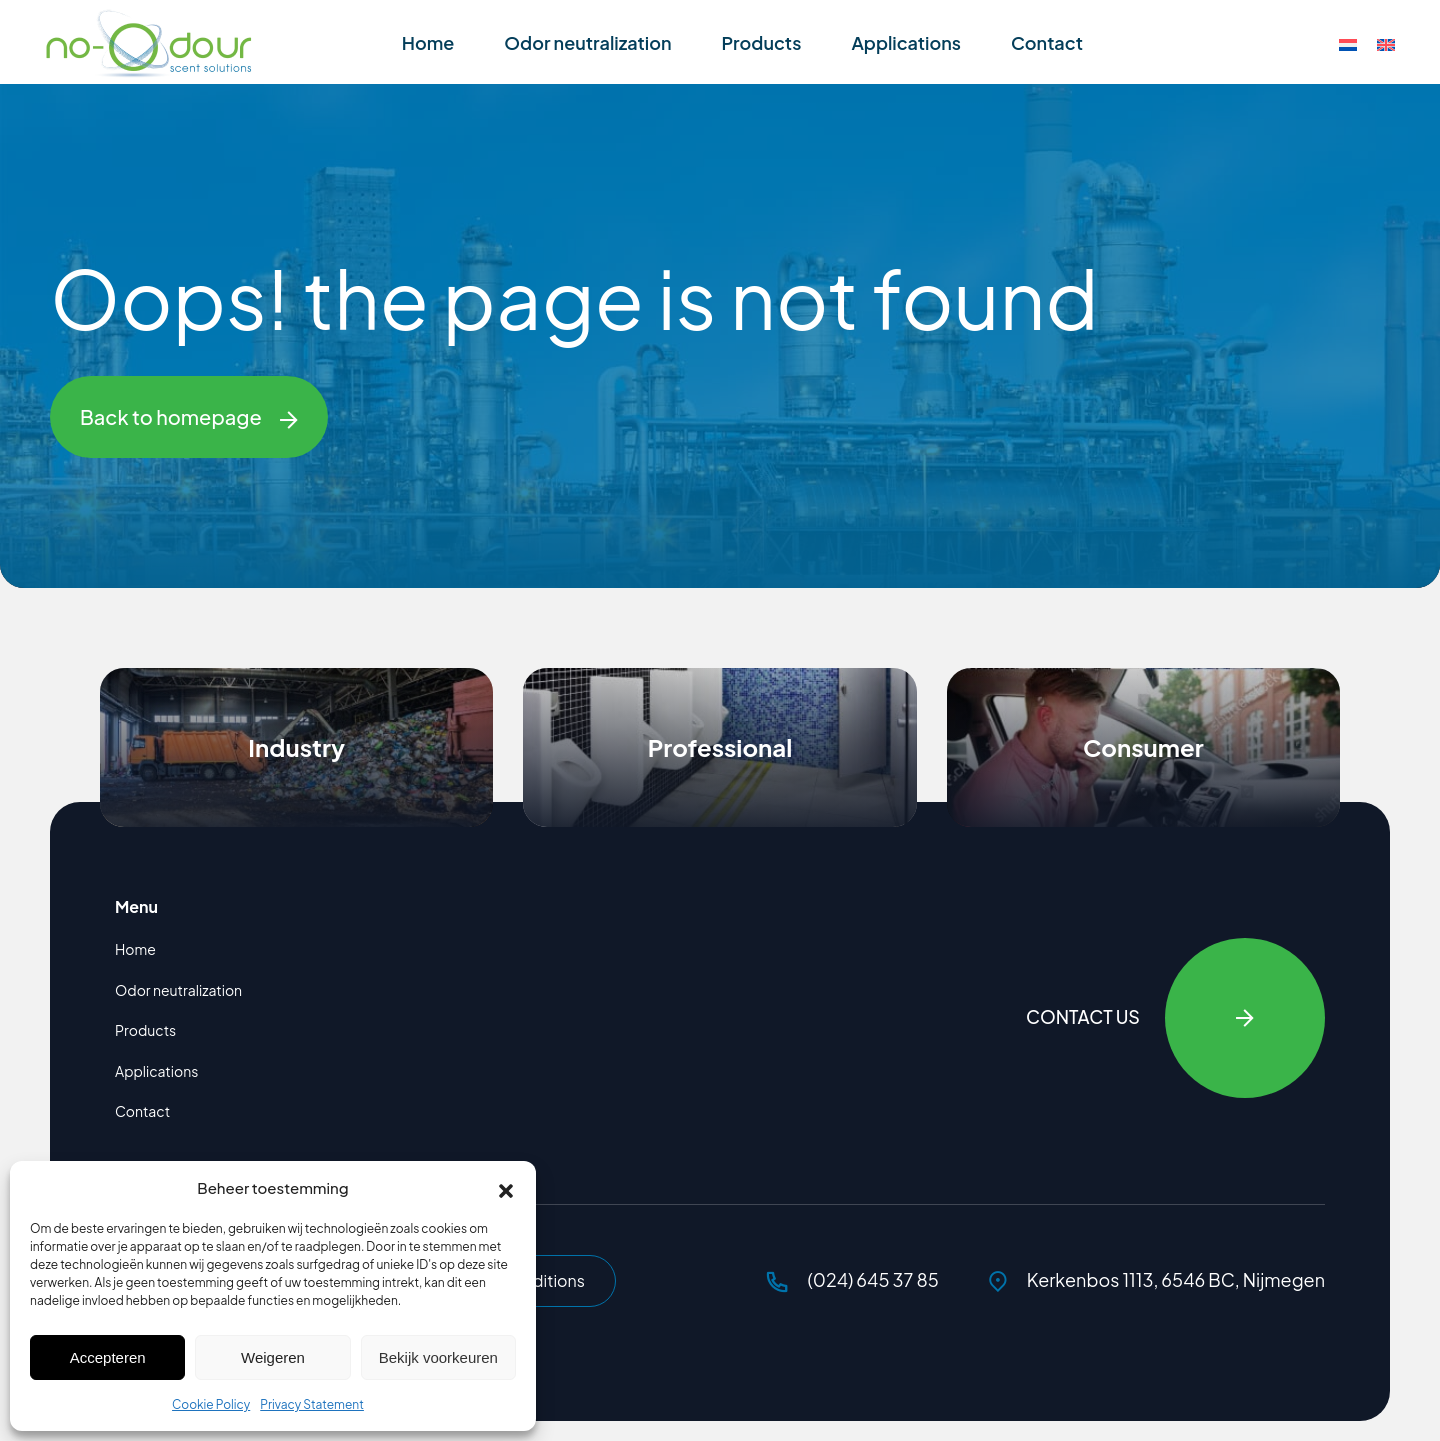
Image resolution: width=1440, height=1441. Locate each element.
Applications (906, 42)
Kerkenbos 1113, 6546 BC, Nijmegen (1157, 1279)
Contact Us (1175, 1018)
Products (761, 42)
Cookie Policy (211, 1404)
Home (428, 42)
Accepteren (108, 1357)
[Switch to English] (1386, 43)
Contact (1047, 42)
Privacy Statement (312, 1404)
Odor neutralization (587, 42)
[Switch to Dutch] (1348, 43)
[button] (506, 1188)
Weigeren (273, 1357)
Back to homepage (189, 417)
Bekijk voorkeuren (438, 1357)
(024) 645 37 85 (852, 1279)
